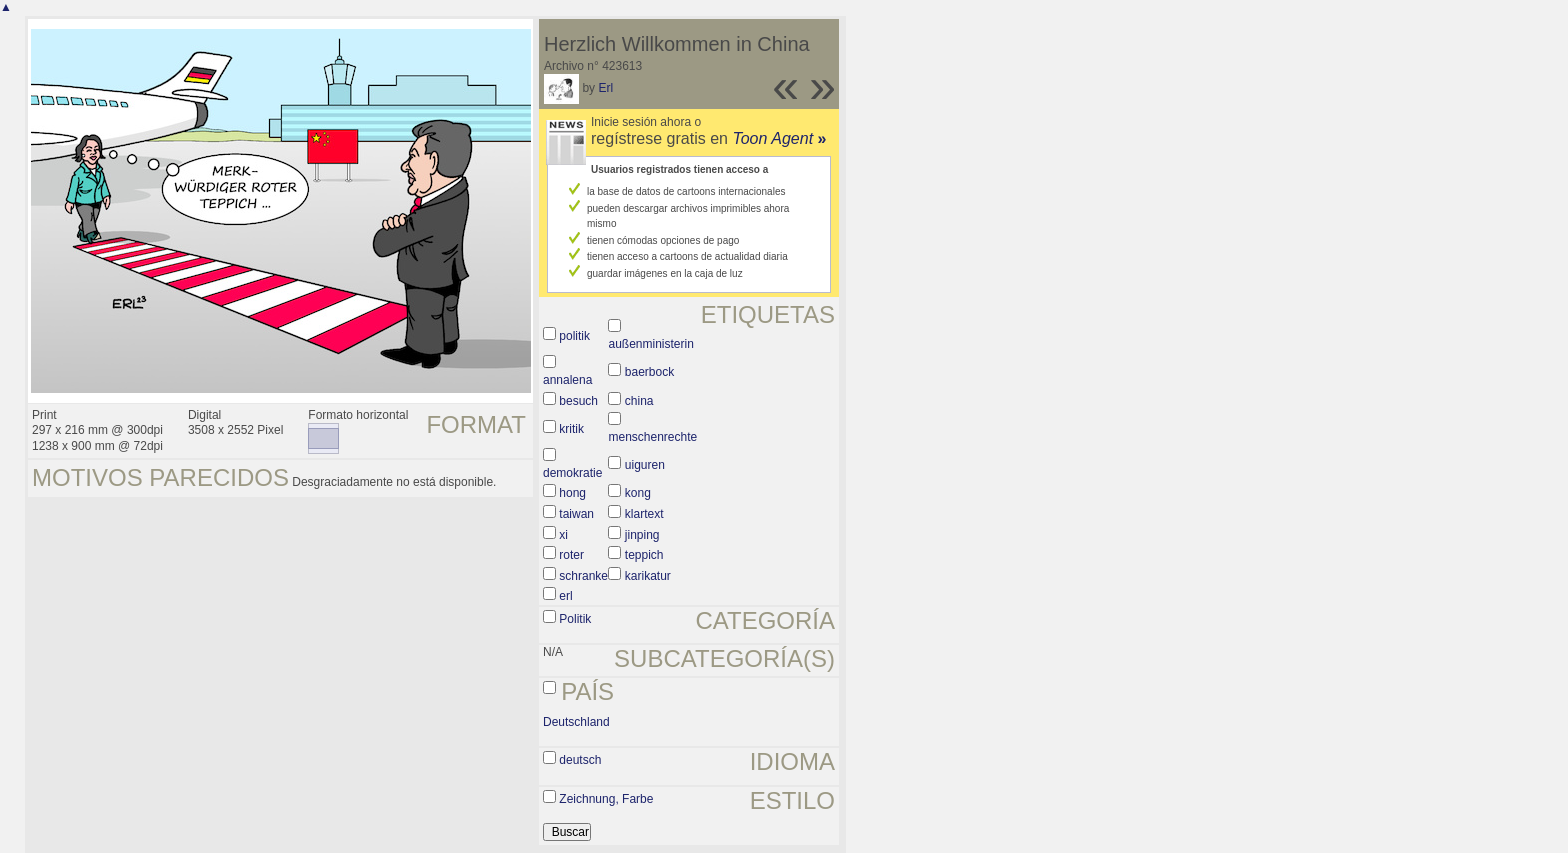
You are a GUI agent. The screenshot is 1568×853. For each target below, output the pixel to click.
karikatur (648, 576)
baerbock (649, 372)
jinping (642, 535)
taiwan (576, 514)
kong (638, 493)
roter (571, 555)
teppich (644, 555)
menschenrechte (652, 437)
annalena (567, 380)
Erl (605, 88)
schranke (583, 576)
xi (563, 535)
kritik (571, 429)
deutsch (580, 760)
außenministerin (650, 344)
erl (565, 596)
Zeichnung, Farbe (606, 799)
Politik (575, 619)
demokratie (572, 473)
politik (574, 336)
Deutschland (576, 722)
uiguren (645, 465)
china (639, 401)
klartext (644, 514)
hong (572, 493)
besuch (578, 401)
